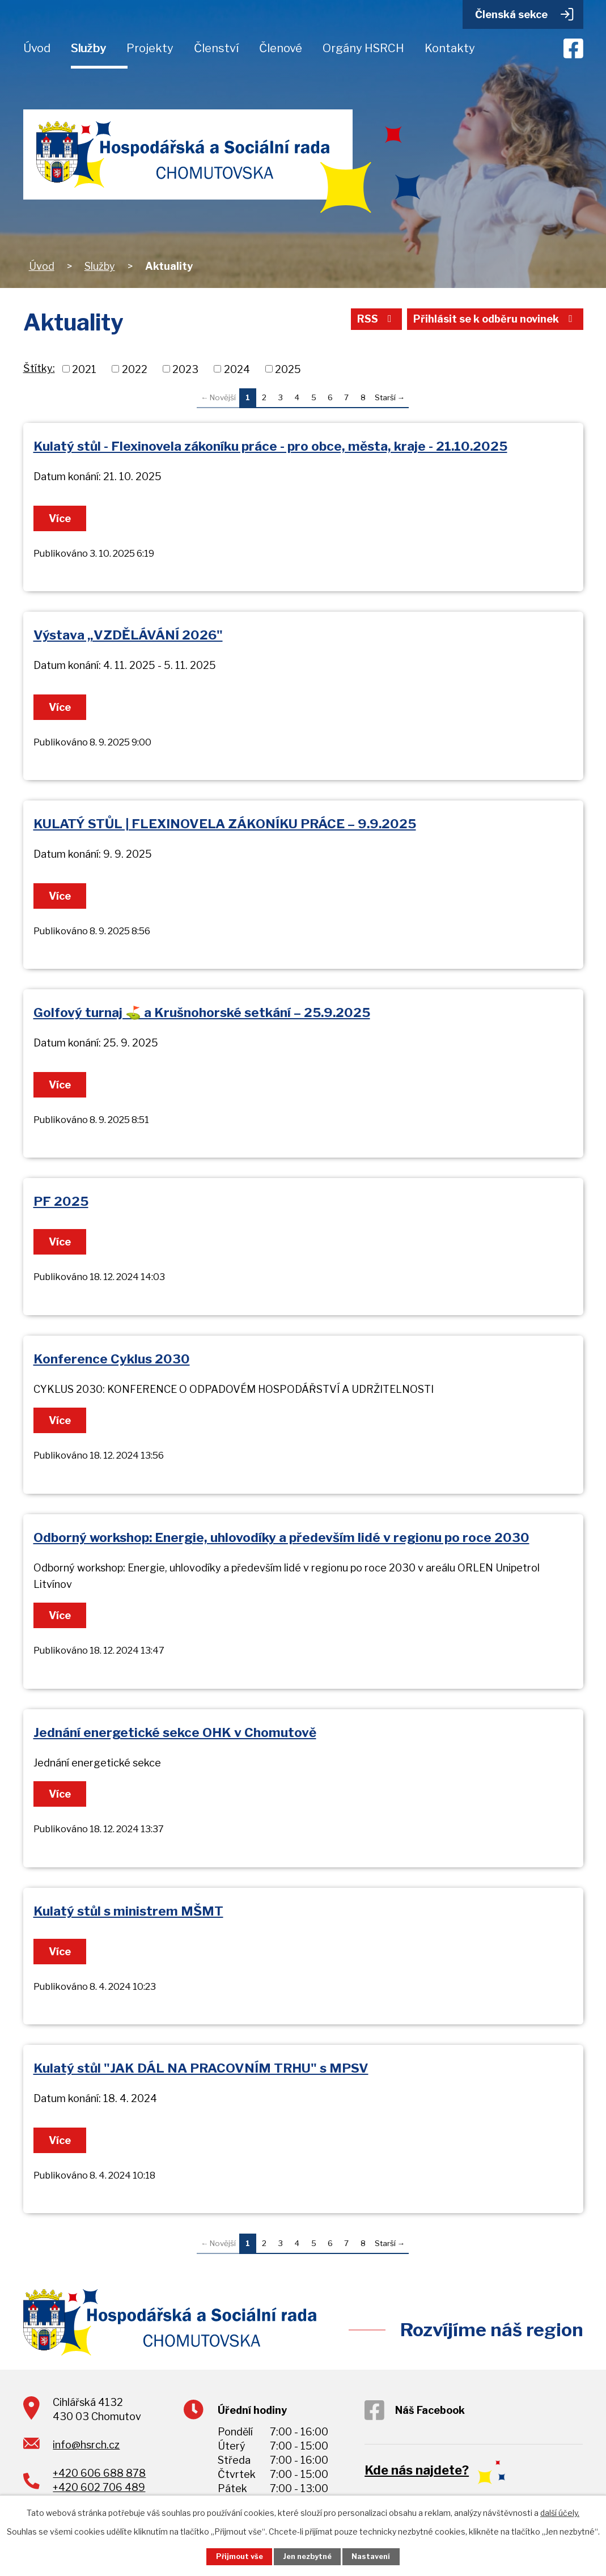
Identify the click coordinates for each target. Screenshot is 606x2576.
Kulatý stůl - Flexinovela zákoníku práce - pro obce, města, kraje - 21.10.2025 (270, 446)
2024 (237, 369)
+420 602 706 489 (99, 2487)
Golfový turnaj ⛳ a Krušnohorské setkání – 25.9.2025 (201, 1012)
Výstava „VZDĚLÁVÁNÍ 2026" (128, 635)
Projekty (149, 48)
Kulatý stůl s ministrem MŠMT (128, 1911)
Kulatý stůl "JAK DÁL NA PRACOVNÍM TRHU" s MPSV (200, 2068)
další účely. (559, 2513)
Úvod (36, 48)
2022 (134, 369)
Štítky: (39, 368)
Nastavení (370, 2556)
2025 (288, 369)
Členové (280, 48)
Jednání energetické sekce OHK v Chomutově (174, 1732)
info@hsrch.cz (86, 2445)
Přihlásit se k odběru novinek (495, 319)
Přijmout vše (239, 2556)
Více (60, 518)
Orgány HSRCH (363, 48)
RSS (376, 319)
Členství (216, 48)
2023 (185, 369)
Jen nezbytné (307, 2556)
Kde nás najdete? (417, 2470)
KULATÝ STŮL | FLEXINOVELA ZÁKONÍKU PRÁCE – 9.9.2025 (224, 824)
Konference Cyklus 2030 (111, 1359)
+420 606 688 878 (99, 2473)
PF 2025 (60, 1201)
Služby (88, 48)
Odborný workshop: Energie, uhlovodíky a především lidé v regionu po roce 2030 (281, 1537)
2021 (84, 369)
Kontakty (450, 48)
